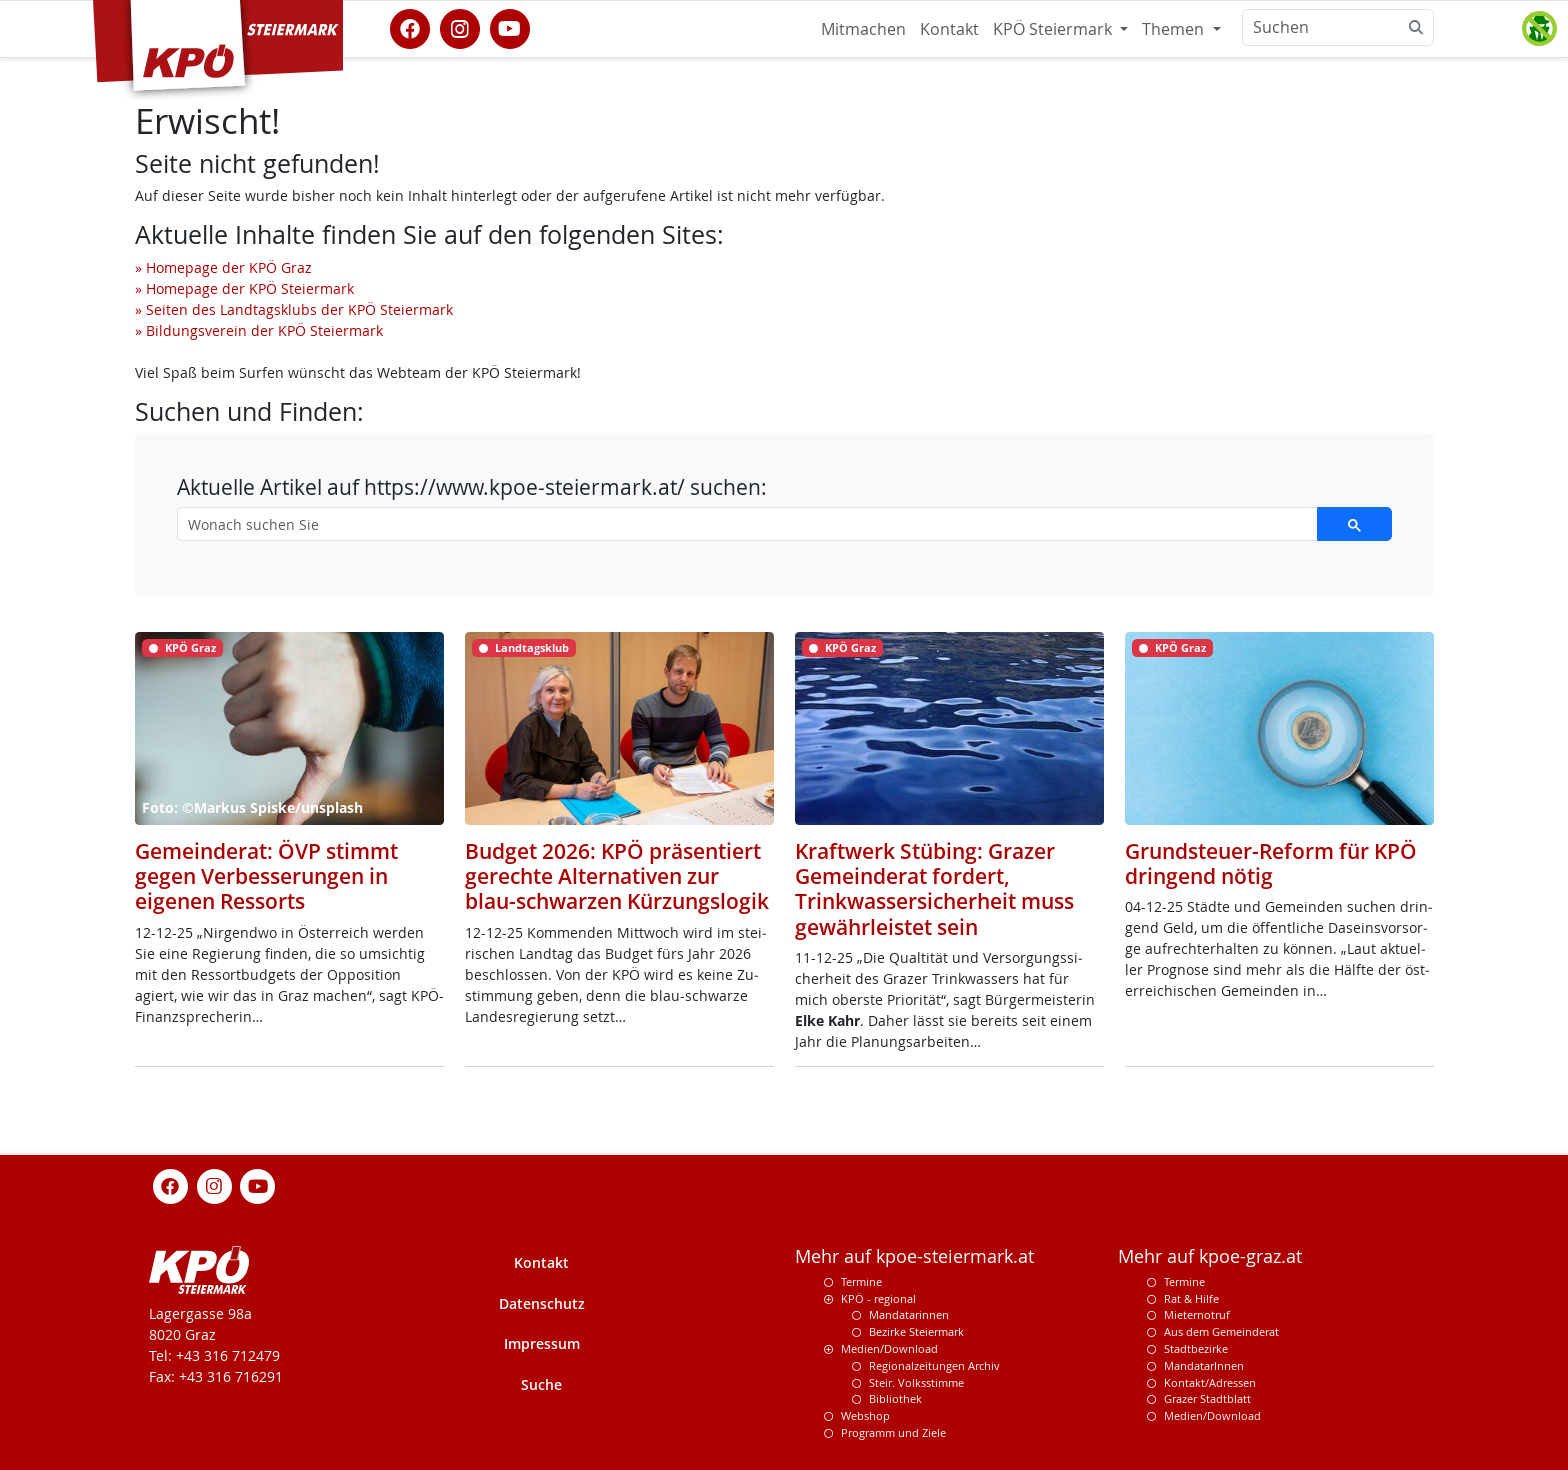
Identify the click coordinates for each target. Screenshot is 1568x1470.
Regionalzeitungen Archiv (934, 1365)
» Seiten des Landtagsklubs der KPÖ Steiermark (294, 309)
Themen (1175, 29)
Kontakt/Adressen (1210, 1382)
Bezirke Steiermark (916, 1331)
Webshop (865, 1415)
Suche (541, 1384)
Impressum (542, 1343)
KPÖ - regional (878, 1298)
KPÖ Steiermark (1054, 29)
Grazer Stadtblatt (1207, 1398)
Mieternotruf (1197, 1314)
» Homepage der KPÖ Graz (223, 267)
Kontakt (949, 29)
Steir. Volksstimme (916, 1382)
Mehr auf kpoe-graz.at (1210, 1256)
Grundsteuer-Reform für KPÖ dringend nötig (1271, 863)
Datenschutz (542, 1303)
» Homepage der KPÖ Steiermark (244, 288)
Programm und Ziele (893, 1432)
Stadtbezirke (1196, 1348)
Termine (861, 1281)
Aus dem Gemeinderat (1221, 1331)
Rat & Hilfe (1191, 1298)
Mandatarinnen (909, 1314)
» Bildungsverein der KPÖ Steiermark (259, 330)
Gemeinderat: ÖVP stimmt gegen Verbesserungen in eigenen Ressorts (266, 876)
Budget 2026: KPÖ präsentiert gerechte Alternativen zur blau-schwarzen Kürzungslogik (617, 876)
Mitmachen (863, 29)
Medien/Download (889, 1348)
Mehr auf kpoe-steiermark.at (914, 1256)
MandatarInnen (1204, 1365)
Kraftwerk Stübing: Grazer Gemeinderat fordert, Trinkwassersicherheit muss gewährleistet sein (934, 889)
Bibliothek (895, 1398)
